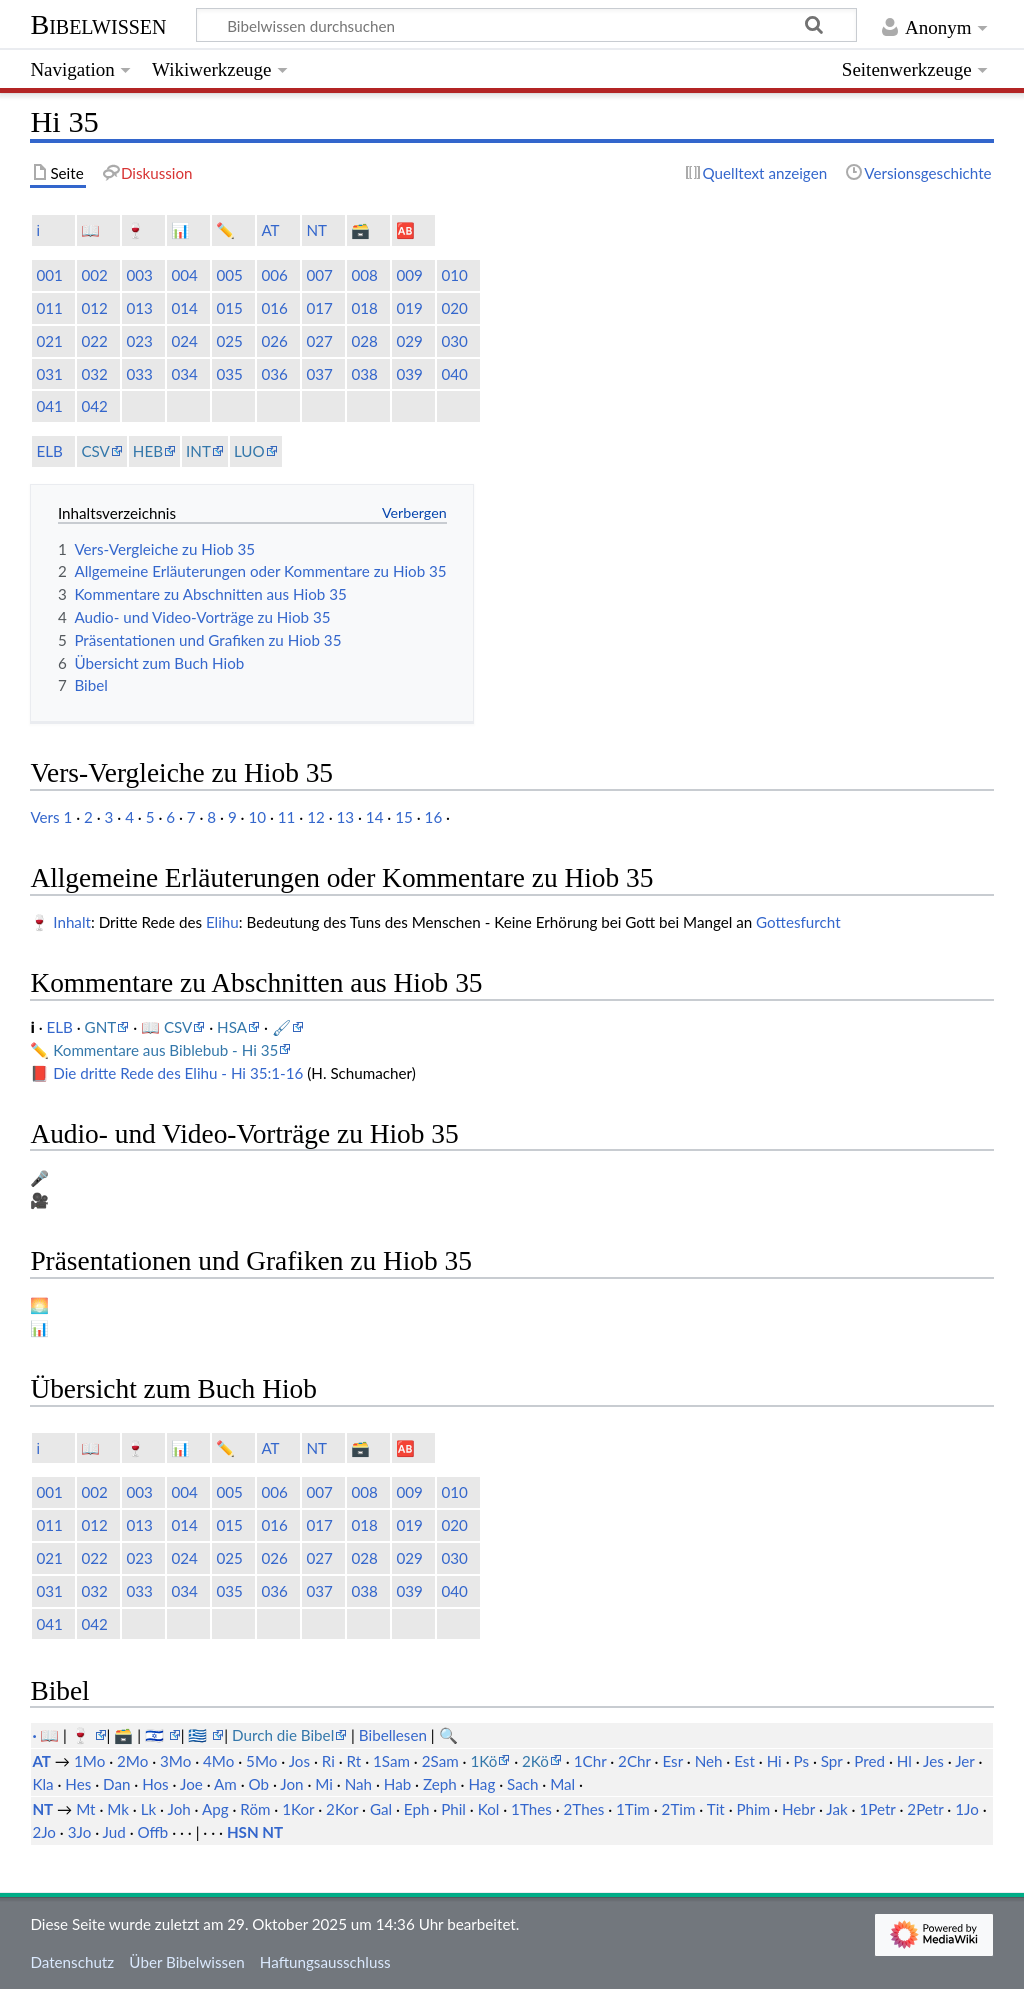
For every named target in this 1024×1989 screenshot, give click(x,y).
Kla (42, 1784)
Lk (149, 1809)
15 (404, 817)
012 (94, 308)
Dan (116, 1784)
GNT (101, 1027)
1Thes (531, 1809)
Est (744, 1761)
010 (454, 275)
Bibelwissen (98, 24)
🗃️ (360, 230)
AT (270, 230)
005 (229, 275)
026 (274, 341)
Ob (258, 1784)
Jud (114, 1832)
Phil (453, 1809)
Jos (299, 1761)
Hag (481, 1784)
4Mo (218, 1761)
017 (319, 308)
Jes (933, 1761)
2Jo (44, 1832)
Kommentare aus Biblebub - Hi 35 (165, 1050)
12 (316, 817)
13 (346, 817)
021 (49, 341)
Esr (672, 1761)
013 (139, 308)
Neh (709, 1761)
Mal (562, 1784)
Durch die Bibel (283, 1735)
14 (375, 817)
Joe (191, 1784)
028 (364, 341)
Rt (354, 1761)
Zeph (440, 1784)
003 (139, 275)
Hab (397, 1784)
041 (49, 406)
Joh (179, 1809)
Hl (904, 1761)
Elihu (222, 922)
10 (257, 817)
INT (198, 451)
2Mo (132, 1761)
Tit (716, 1809)
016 (274, 308)
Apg (215, 1809)
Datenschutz (72, 1962)
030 (454, 341)
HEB (148, 451)
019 (409, 308)
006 (274, 275)
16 (434, 817)
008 (364, 275)
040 (454, 374)
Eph (417, 1809)
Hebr (798, 1809)
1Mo (89, 1761)
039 (409, 374)
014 (184, 308)
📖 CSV (166, 1027)
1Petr (877, 1809)
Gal (381, 1809)
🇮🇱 (156, 1735)
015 (229, 308)
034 (184, 374)
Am (225, 1784)
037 (319, 374)
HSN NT (255, 1832)
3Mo (175, 1761)
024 (184, 341)
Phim (754, 1809)
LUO (249, 451)
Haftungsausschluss (325, 1962)
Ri (328, 1761)
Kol (489, 1809)
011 (49, 308)
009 (409, 275)
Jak (836, 1809)
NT (316, 230)
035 (229, 374)
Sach (522, 1784)
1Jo (967, 1809)
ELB (49, 451)
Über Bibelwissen (186, 1962)
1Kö (483, 1761)
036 (274, 374)
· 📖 (47, 1735)
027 (319, 341)
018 (364, 308)
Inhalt (72, 922)
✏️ (225, 230)
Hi (774, 1761)
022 (94, 341)
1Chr (590, 1761)
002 (94, 275)
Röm (255, 1809)
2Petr (925, 1809)
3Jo (80, 1832)
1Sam (391, 1761)
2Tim (679, 1809)
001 (49, 275)
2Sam (440, 1761)
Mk (118, 1809)
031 (49, 374)
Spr (832, 1761)
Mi (324, 1784)
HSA (232, 1027)
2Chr (634, 1761)
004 (184, 275)
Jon (291, 1784)
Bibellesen (393, 1735)
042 (94, 406)
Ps (802, 1761)
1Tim (633, 1809)
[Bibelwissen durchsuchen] (527, 25)
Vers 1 (51, 817)
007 (319, 275)
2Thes (584, 1809)
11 (287, 817)
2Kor (342, 1809)
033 (139, 374)
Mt (85, 1809)
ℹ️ (38, 230)
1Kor (298, 1809)
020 (454, 308)
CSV (95, 451)
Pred (869, 1761)
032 (94, 374)
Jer (964, 1761)
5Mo (261, 1761)
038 (364, 374)
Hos (155, 1784)
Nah (358, 1784)
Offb (153, 1832)
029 (409, 341)
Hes (78, 1784)
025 (229, 341)
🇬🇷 (199, 1735)
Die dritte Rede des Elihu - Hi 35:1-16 (178, 1073)
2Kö (535, 1761)
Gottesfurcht (798, 922)
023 (139, 341)
